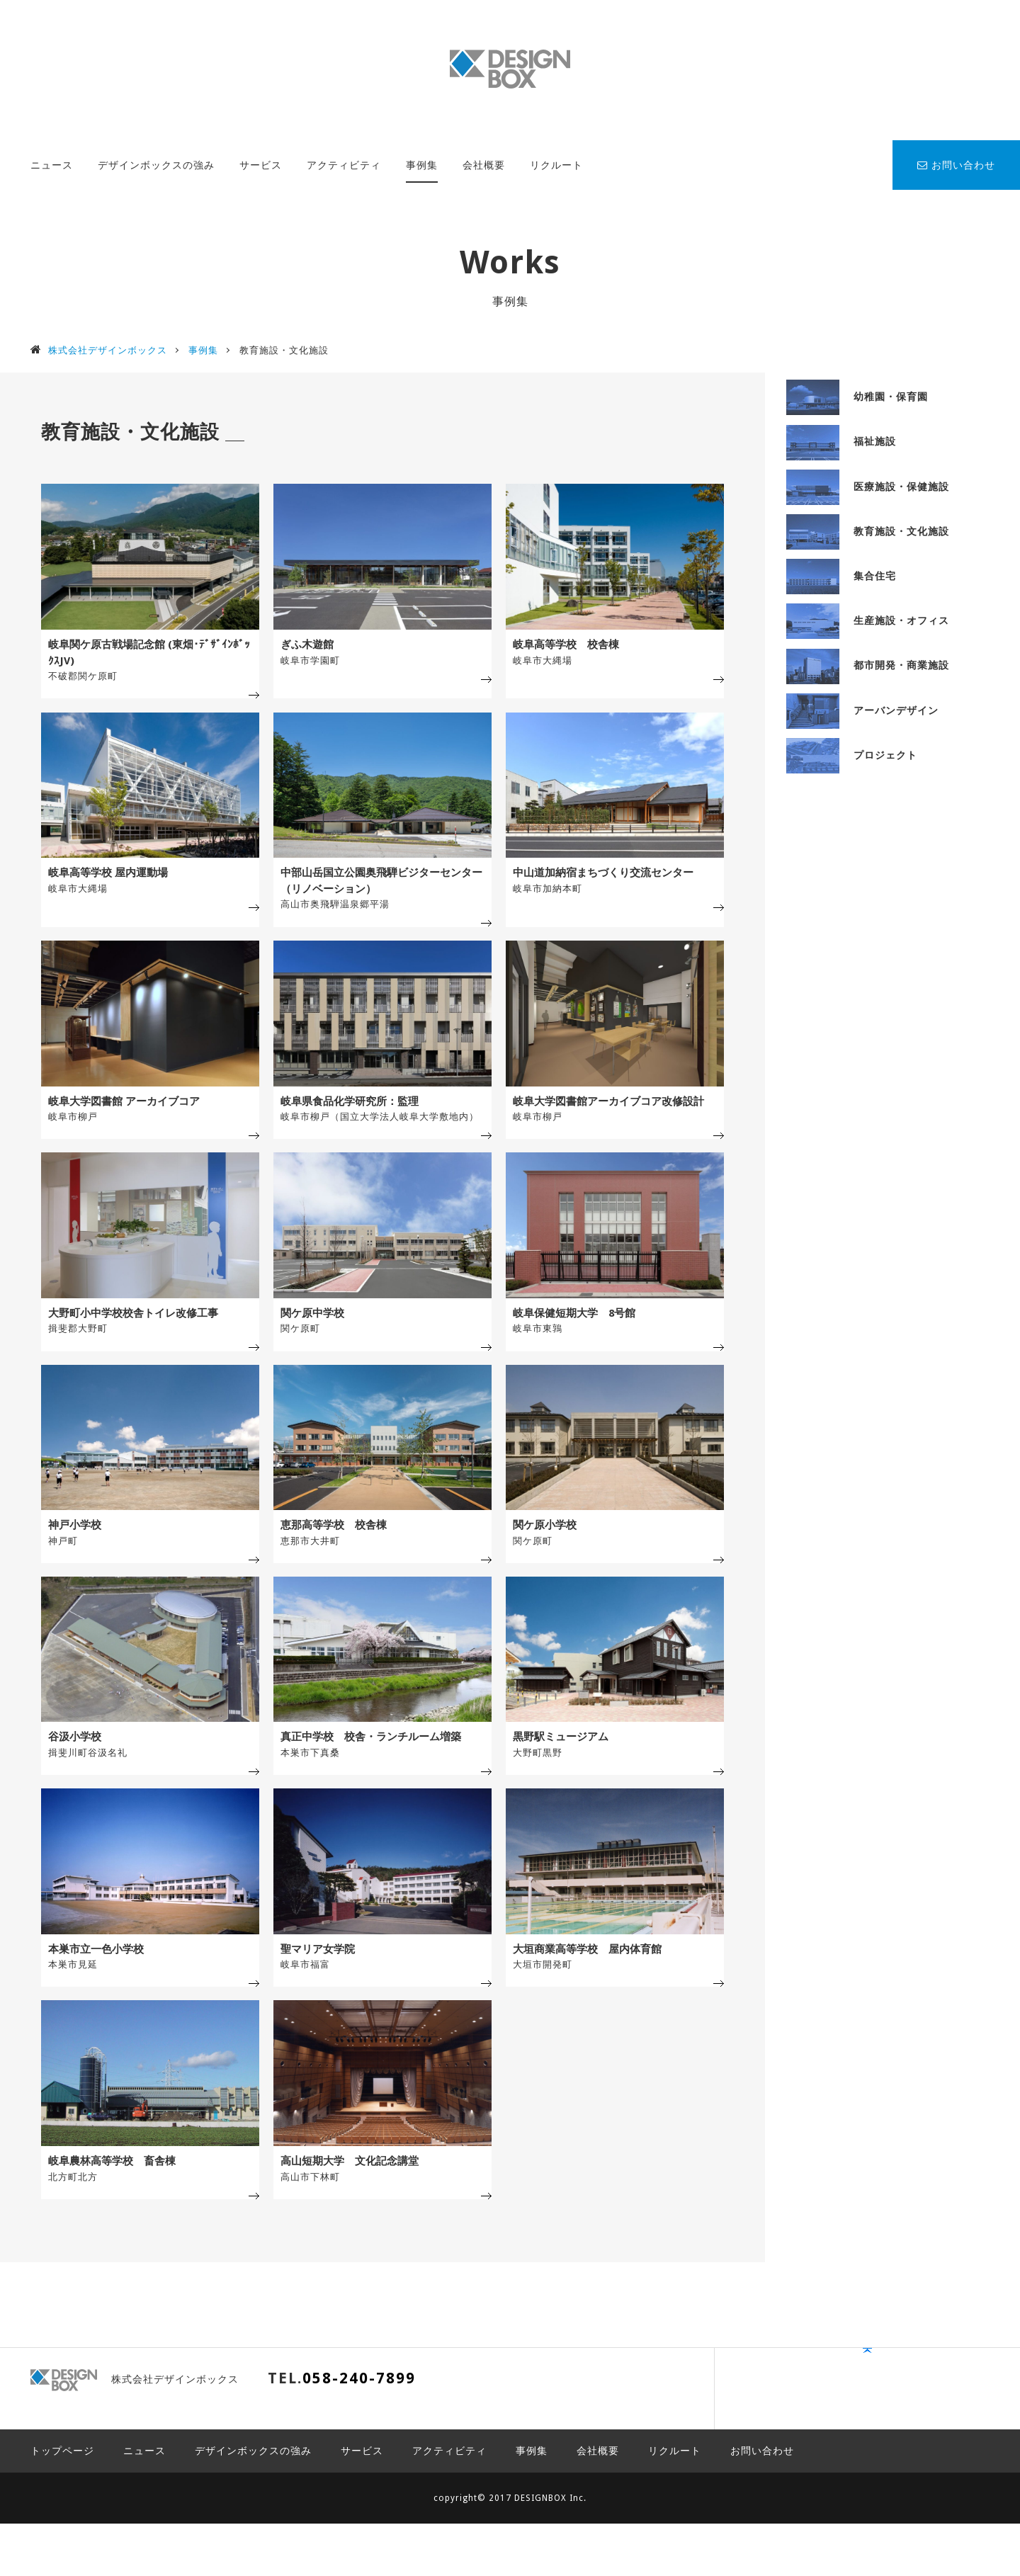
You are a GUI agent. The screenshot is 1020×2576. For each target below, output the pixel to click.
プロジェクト (851, 755)
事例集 (422, 165)
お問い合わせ (956, 165)
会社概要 (484, 165)
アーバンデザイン (862, 710)
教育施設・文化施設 (867, 531)
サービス (260, 165)
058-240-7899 (359, 2451)
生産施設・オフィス (867, 620)
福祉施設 (841, 441)
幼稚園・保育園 (857, 396)
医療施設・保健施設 (867, 486)
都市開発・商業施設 (867, 665)
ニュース (51, 165)
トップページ (62, 2503)
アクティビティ (344, 165)
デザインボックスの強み (156, 165)
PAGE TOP (946, 2458)
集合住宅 (841, 575)
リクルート (556, 165)
